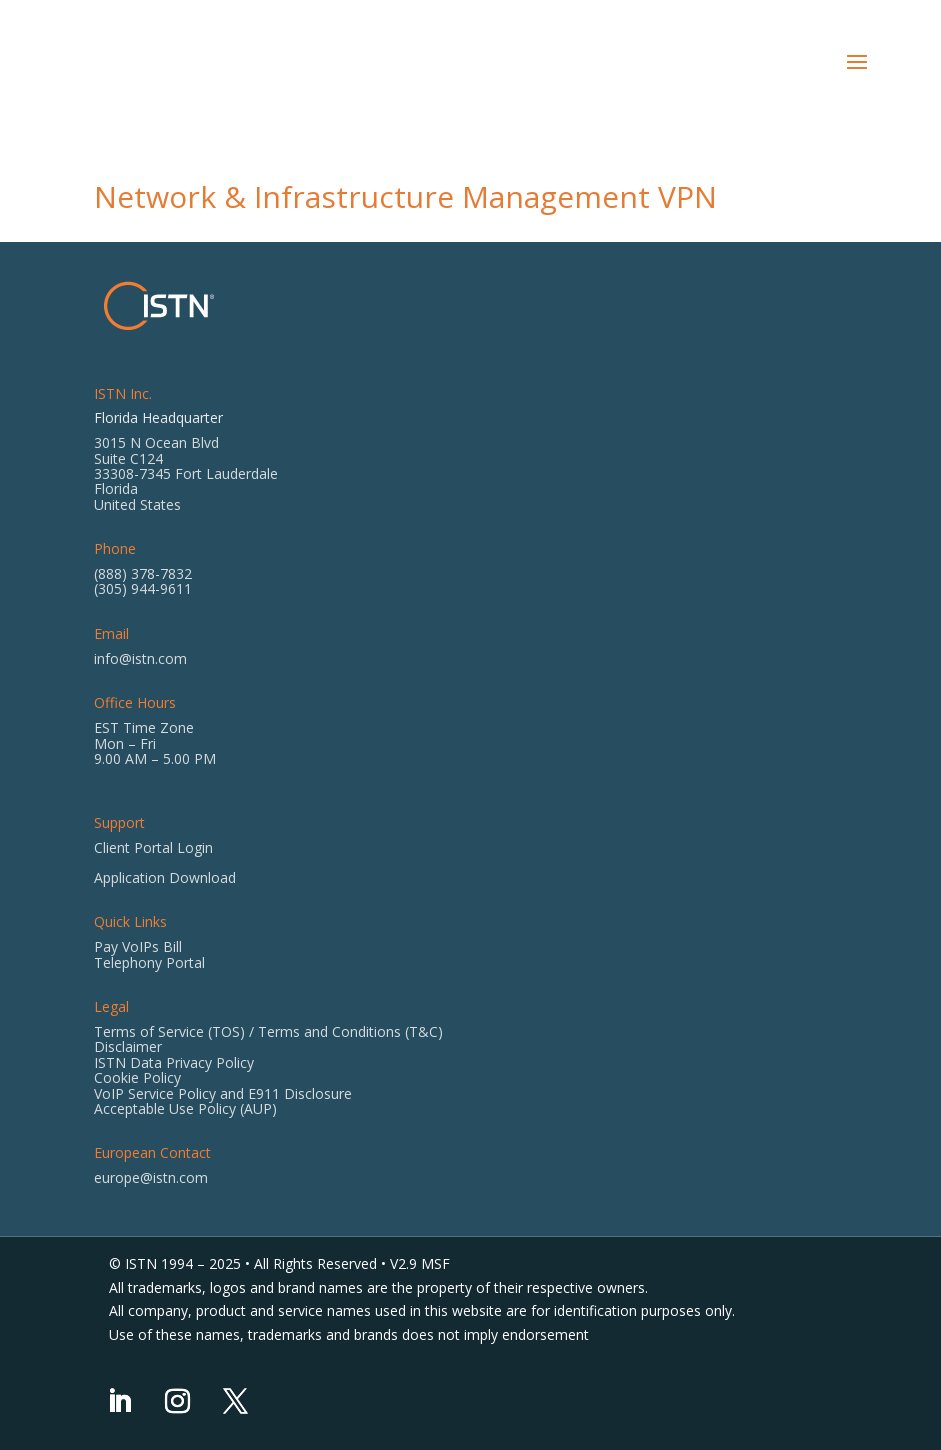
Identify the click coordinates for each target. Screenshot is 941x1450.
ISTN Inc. (123, 393)
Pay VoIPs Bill (138, 946)
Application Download (165, 877)
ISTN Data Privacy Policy (174, 1062)
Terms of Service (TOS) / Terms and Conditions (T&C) (268, 1031)
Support (119, 822)
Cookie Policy (137, 1077)
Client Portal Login (153, 847)
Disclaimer (128, 1046)
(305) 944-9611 (143, 588)
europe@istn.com (151, 1177)
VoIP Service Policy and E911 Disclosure (223, 1093)
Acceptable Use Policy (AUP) (185, 1108)
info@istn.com (140, 658)
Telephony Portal (149, 962)
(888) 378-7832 (143, 573)
